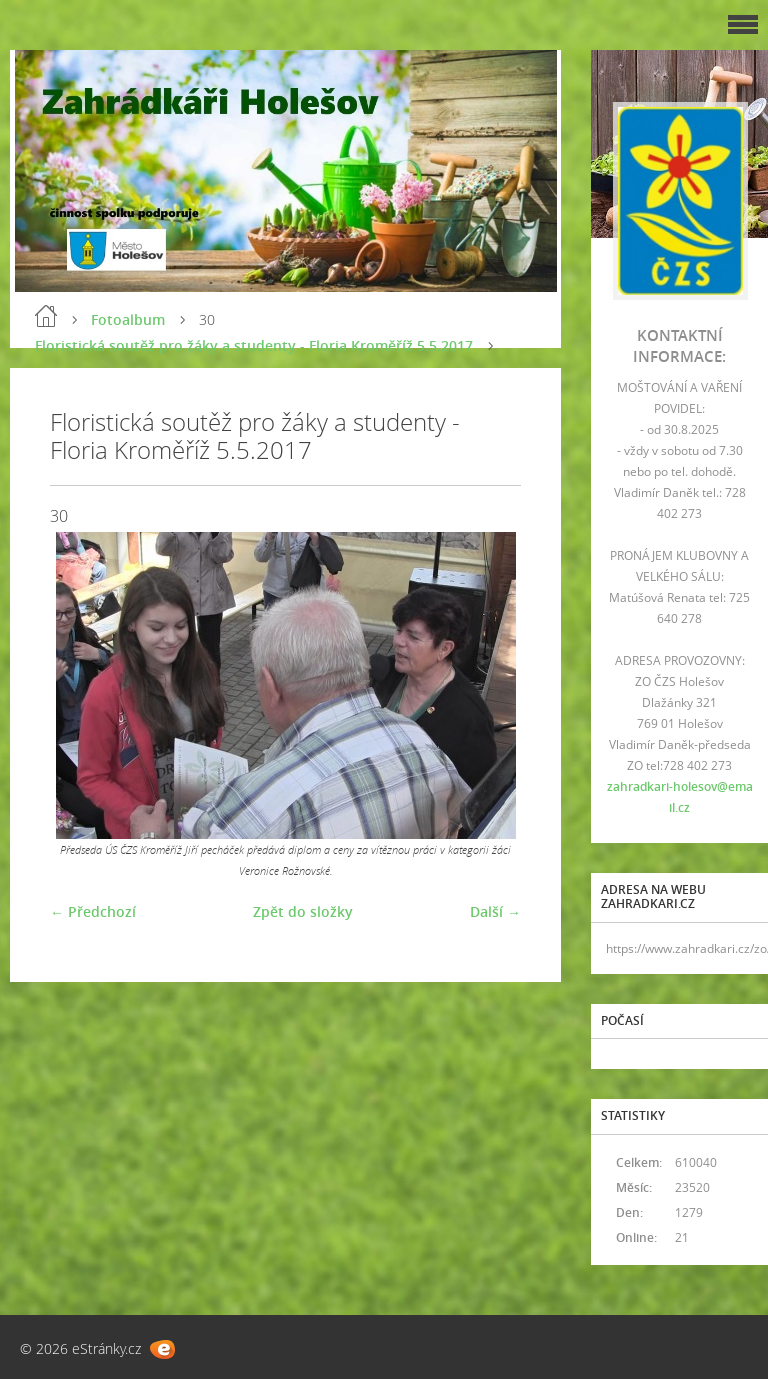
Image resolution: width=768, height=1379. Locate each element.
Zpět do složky (303, 911)
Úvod (46, 316)
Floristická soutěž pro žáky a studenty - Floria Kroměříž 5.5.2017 (254, 345)
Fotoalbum (128, 319)
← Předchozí (93, 911)
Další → (495, 911)
